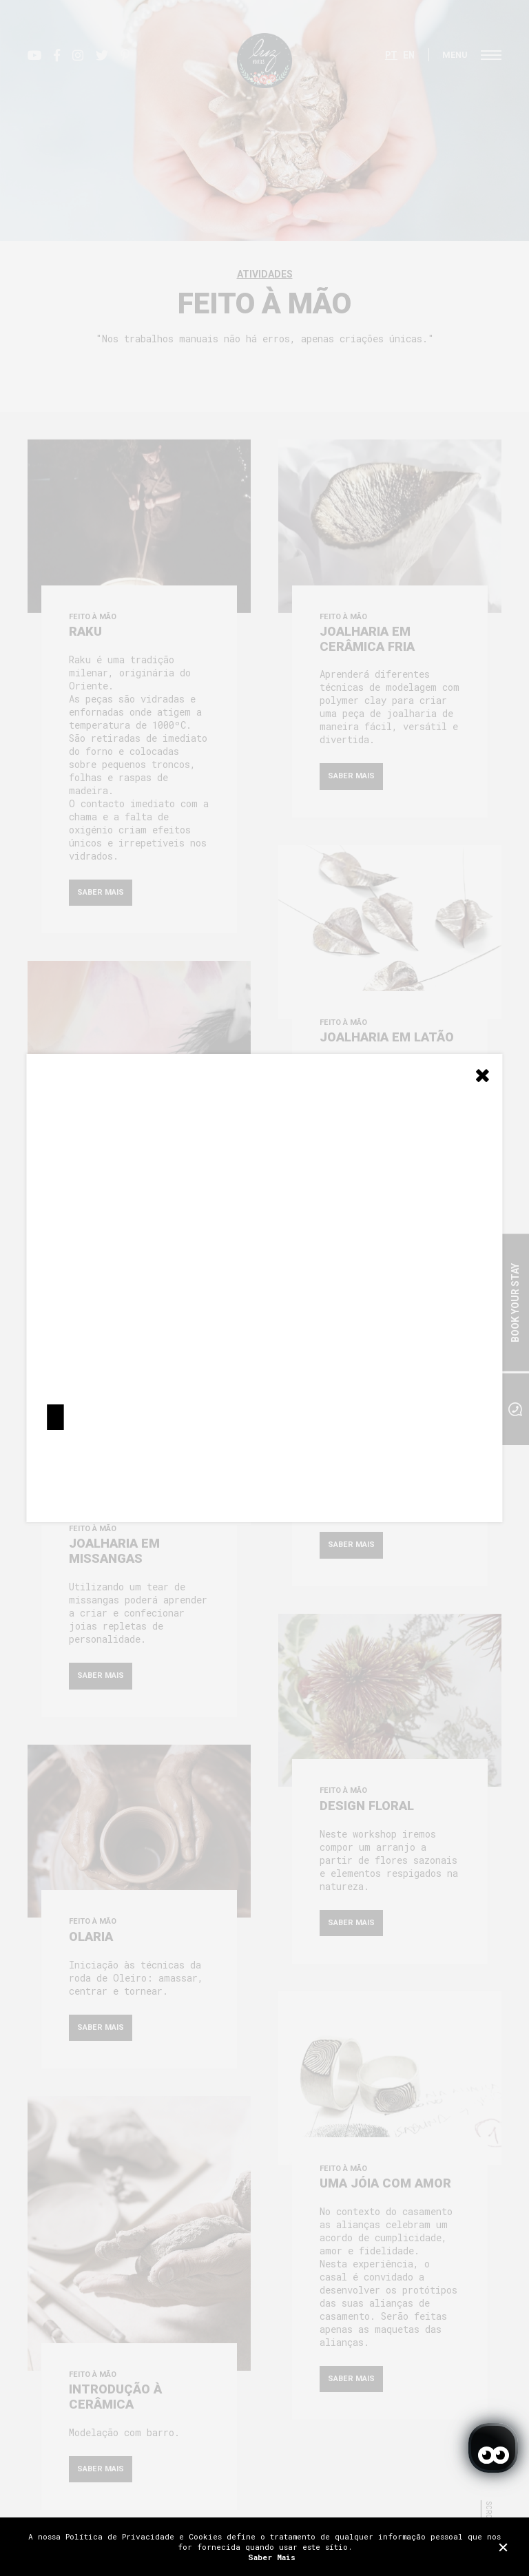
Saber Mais (271, 2557)
